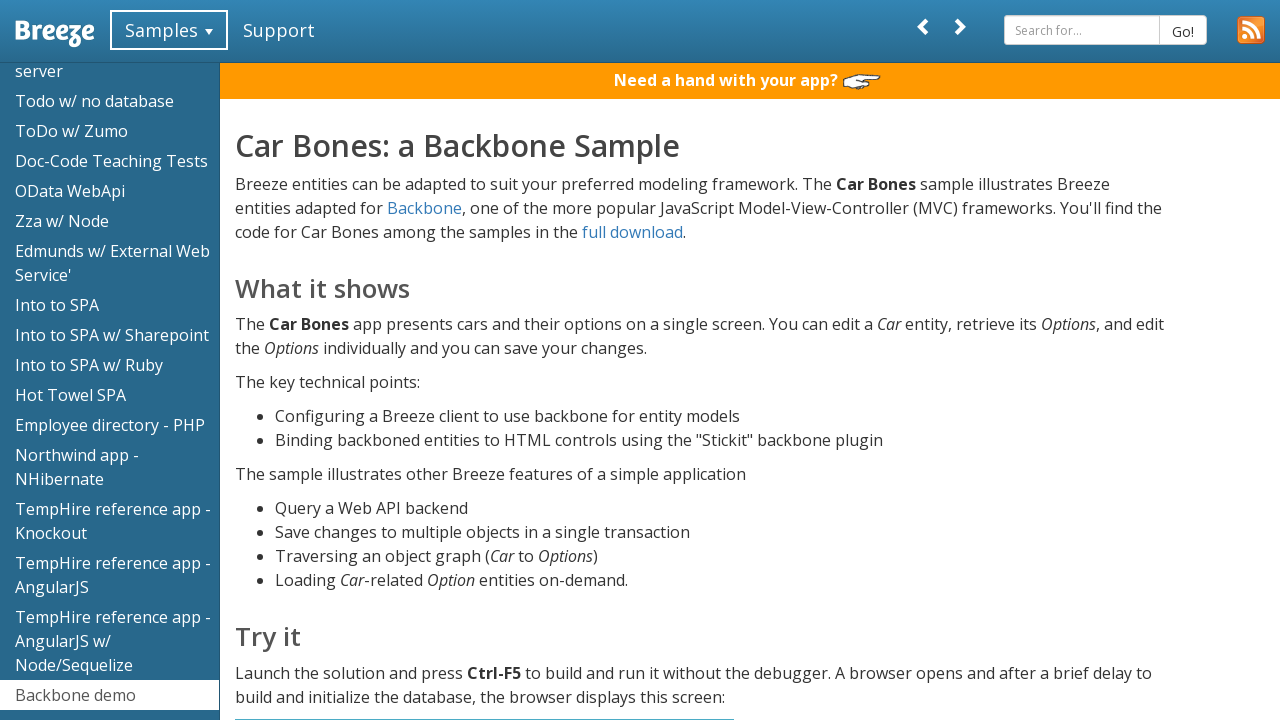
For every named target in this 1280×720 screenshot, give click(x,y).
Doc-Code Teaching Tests (111, 161)
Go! (1183, 31)
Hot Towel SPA (70, 395)
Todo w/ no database (94, 101)
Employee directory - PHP (110, 425)
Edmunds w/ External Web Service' (112, 263)
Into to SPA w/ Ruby (89, 365)
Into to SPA (57, 305)
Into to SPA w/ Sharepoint (112, 335)
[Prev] (924, 26)
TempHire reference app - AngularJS (113, 575)
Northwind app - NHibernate (77, 467)
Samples (169, 30)
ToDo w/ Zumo (71, 131)
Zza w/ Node (62, 221)
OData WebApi (70, 191)
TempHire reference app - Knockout (113, 521)
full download (632, 232)
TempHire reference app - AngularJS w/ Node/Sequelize (113, 641)
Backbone (424, 208)
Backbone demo (75, 695)
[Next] (959, 26)
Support (279, 30)
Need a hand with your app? (747, 80)
